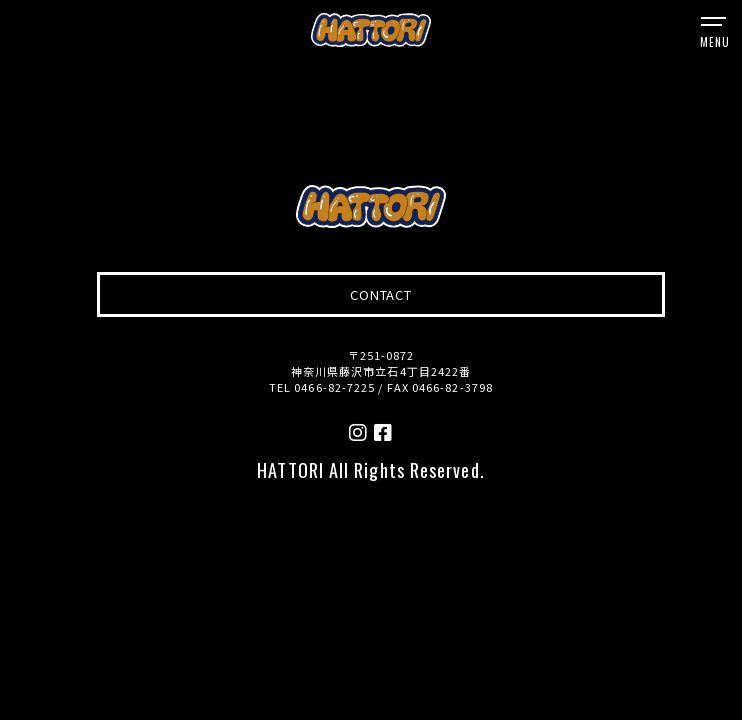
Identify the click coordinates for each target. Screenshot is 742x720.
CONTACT (380, 294)
